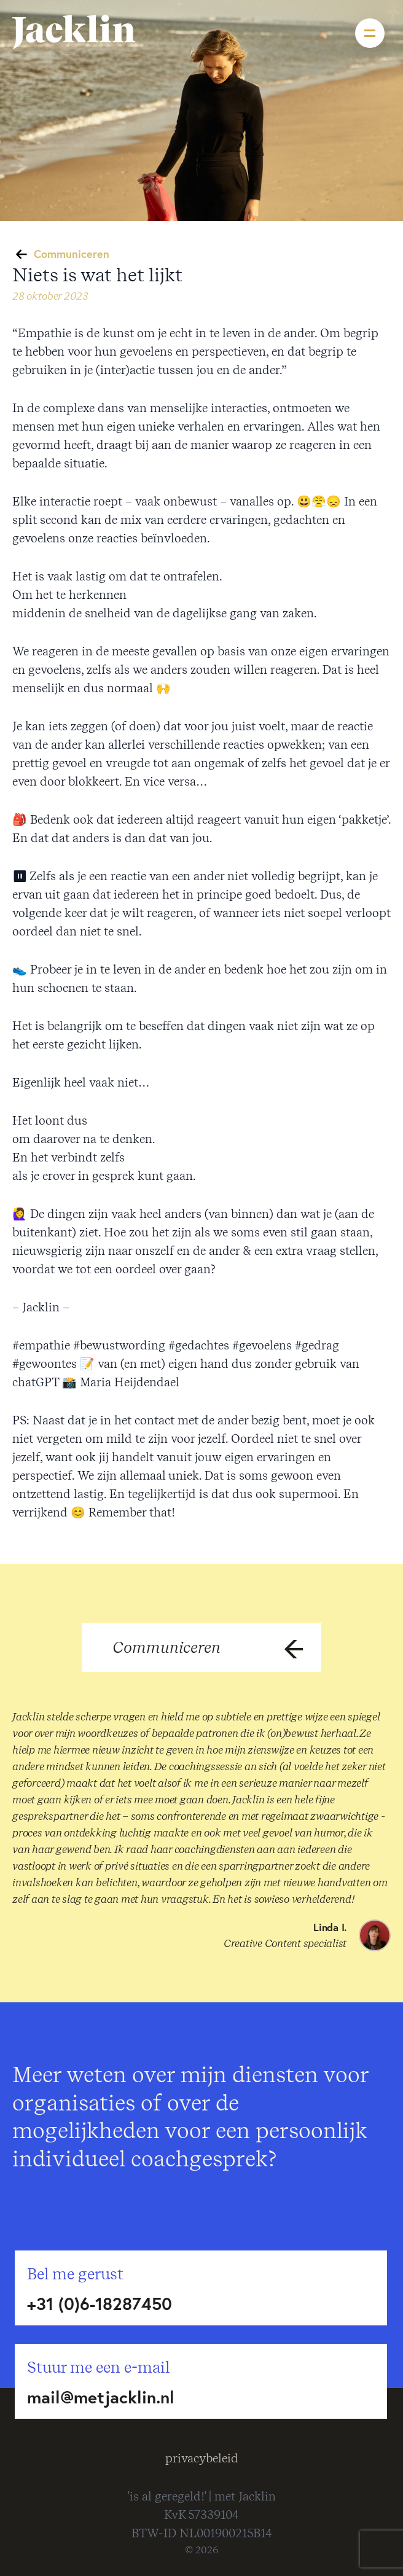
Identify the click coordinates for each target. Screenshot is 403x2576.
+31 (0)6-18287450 (99, 2303)
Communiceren (71, 253)
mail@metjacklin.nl (100, 2397)
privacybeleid (201, 2458)
